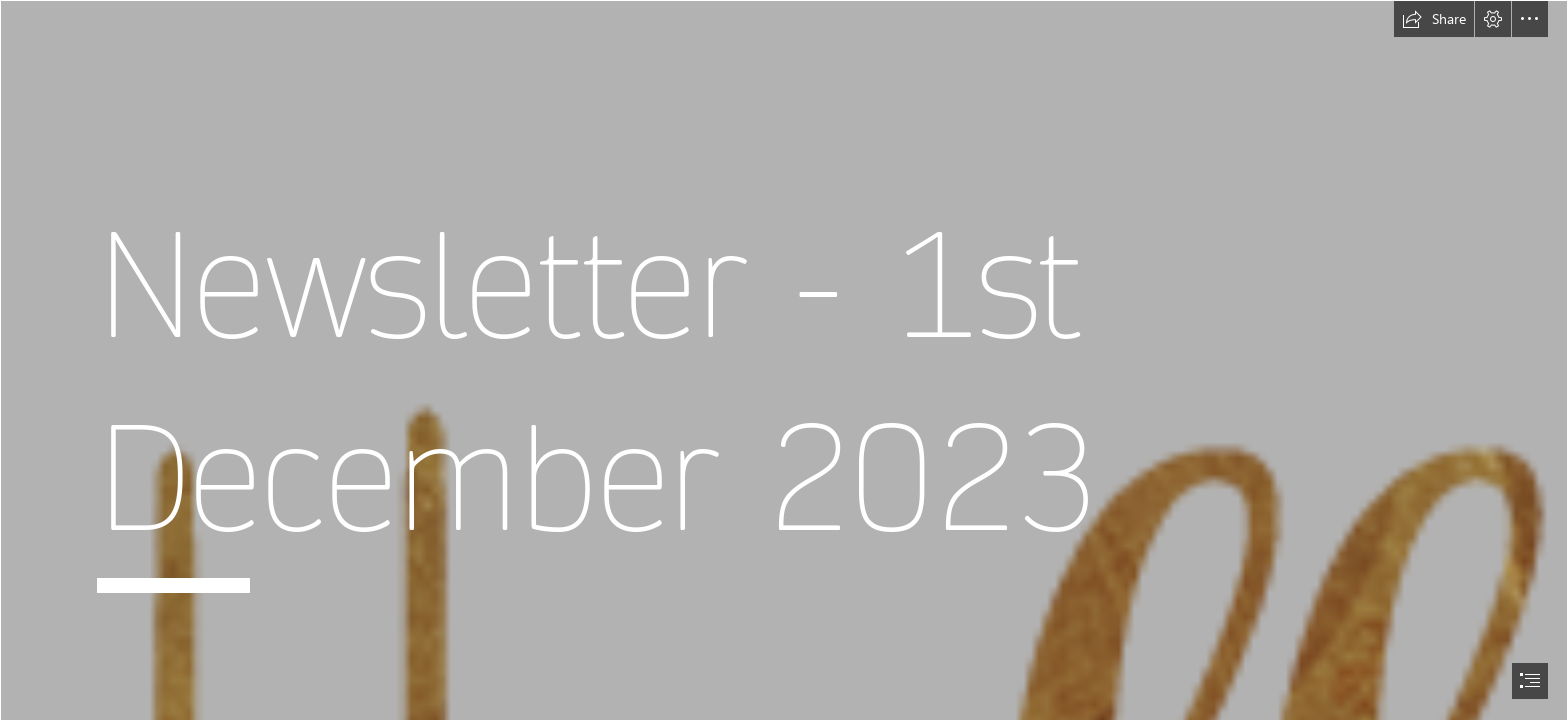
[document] (784, 360)
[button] (1434, 19)
